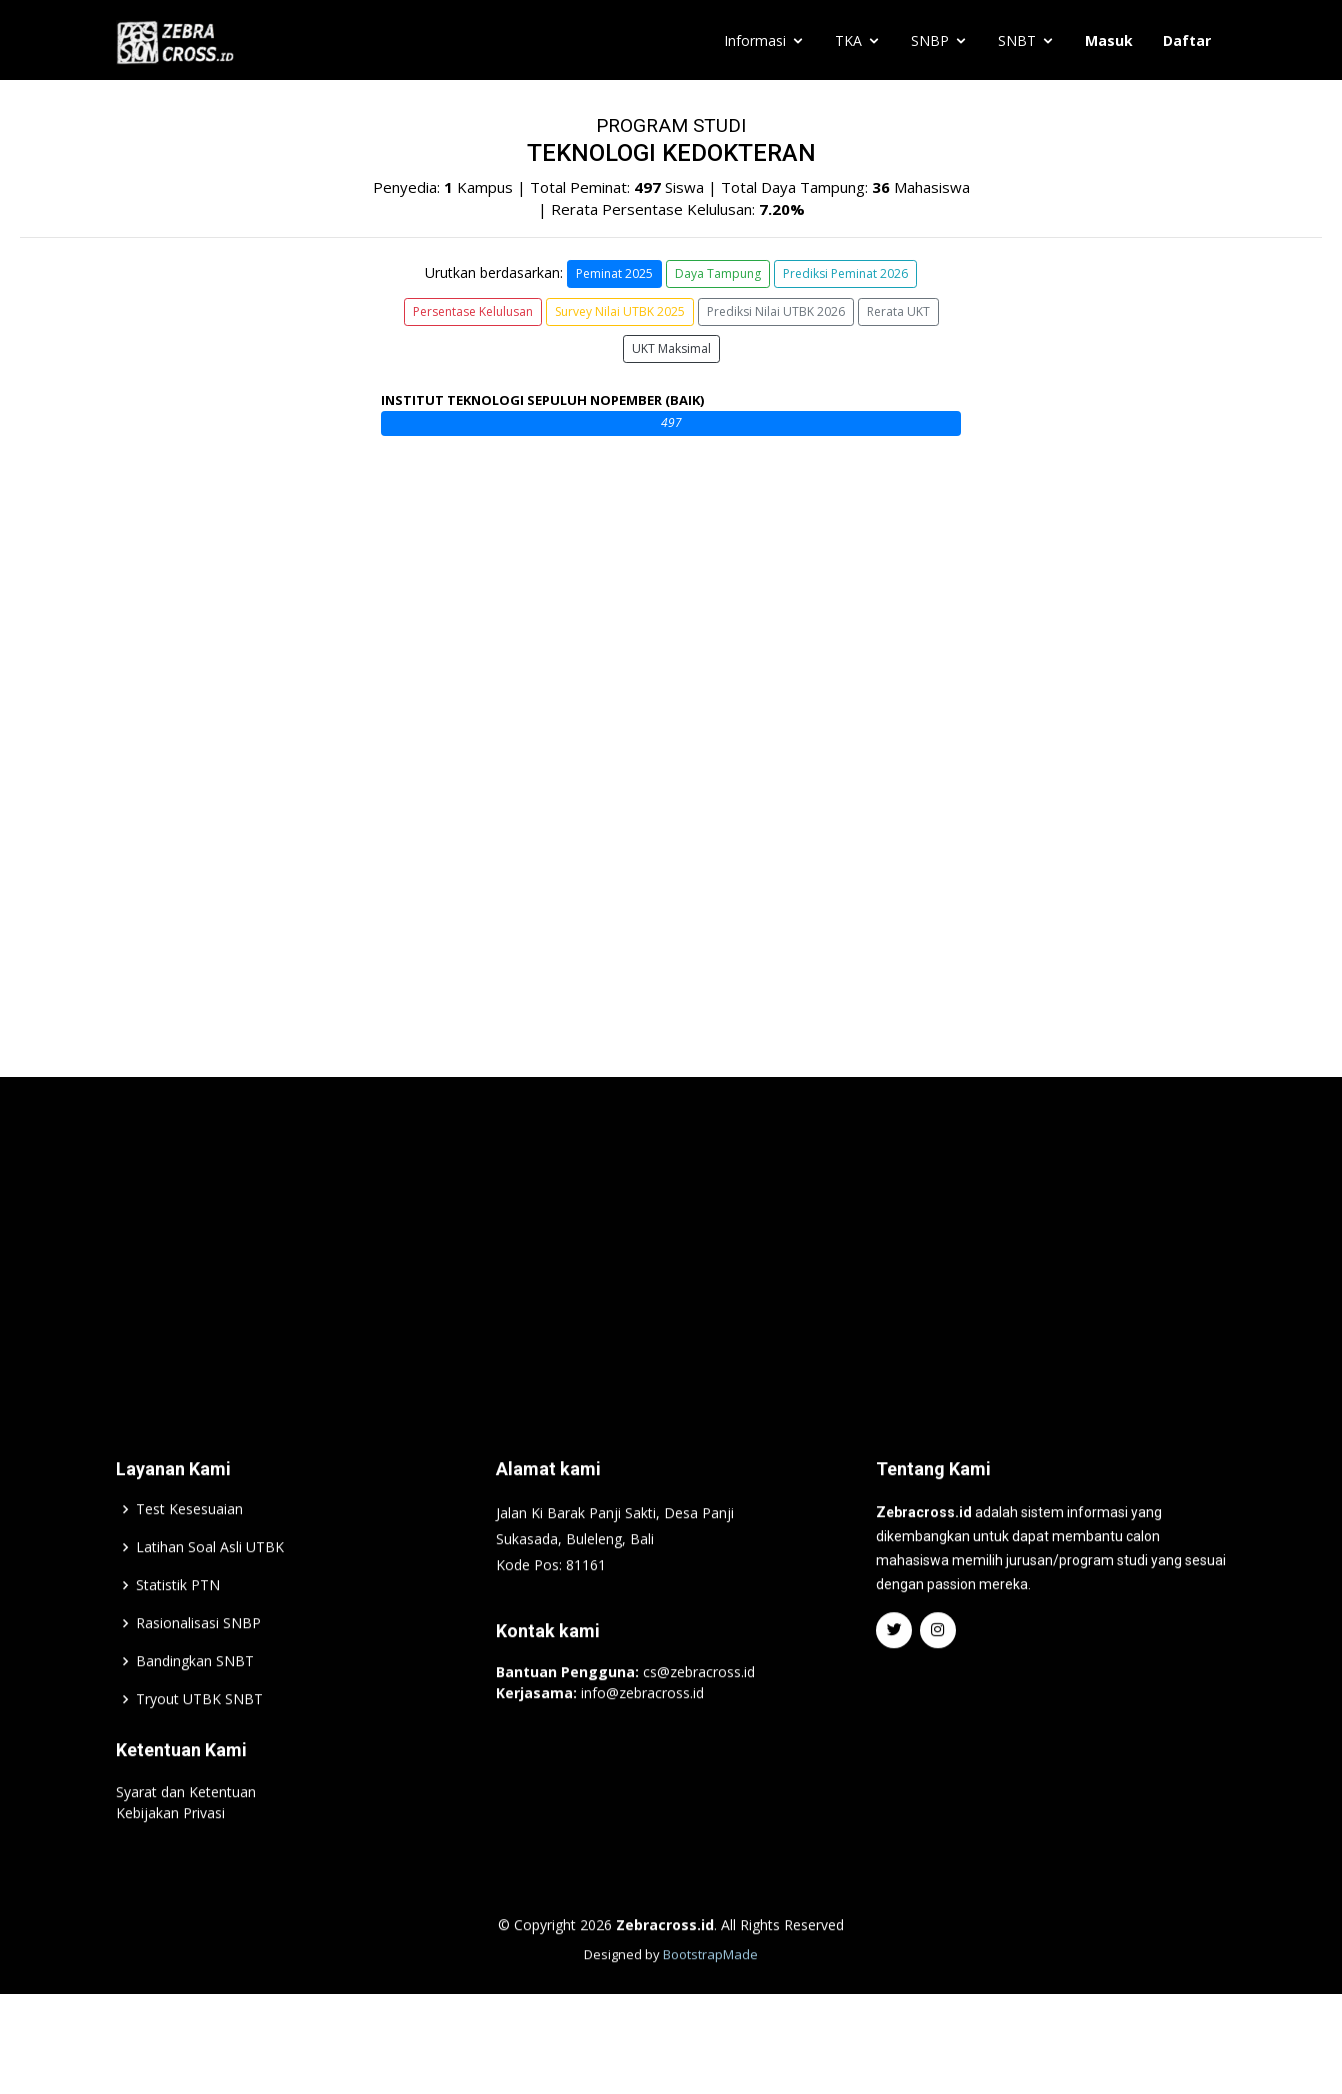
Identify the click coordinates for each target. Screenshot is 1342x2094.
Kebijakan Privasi (170, 1856)
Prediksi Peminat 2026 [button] (845, 273)
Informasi (755, 40)
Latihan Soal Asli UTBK (210, 1591)
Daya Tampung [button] (718, 273)
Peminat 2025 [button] (614, 273)
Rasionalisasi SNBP (198, 1667)
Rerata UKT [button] (898, 311)
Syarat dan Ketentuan (186, 1835)
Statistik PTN (178, 1629)
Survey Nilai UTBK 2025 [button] (620, 311)
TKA (848, 40)
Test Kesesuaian (189, 1553)
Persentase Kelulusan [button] (473, 311)
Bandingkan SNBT (195, 1705)
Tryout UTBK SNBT (199, 1743)
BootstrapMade (710, 1998)
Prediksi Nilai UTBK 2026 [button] (776, 311)
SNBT (1017, 40)
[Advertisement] (671, 1281)
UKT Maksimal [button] (671, 348)
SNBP (930, 40)
